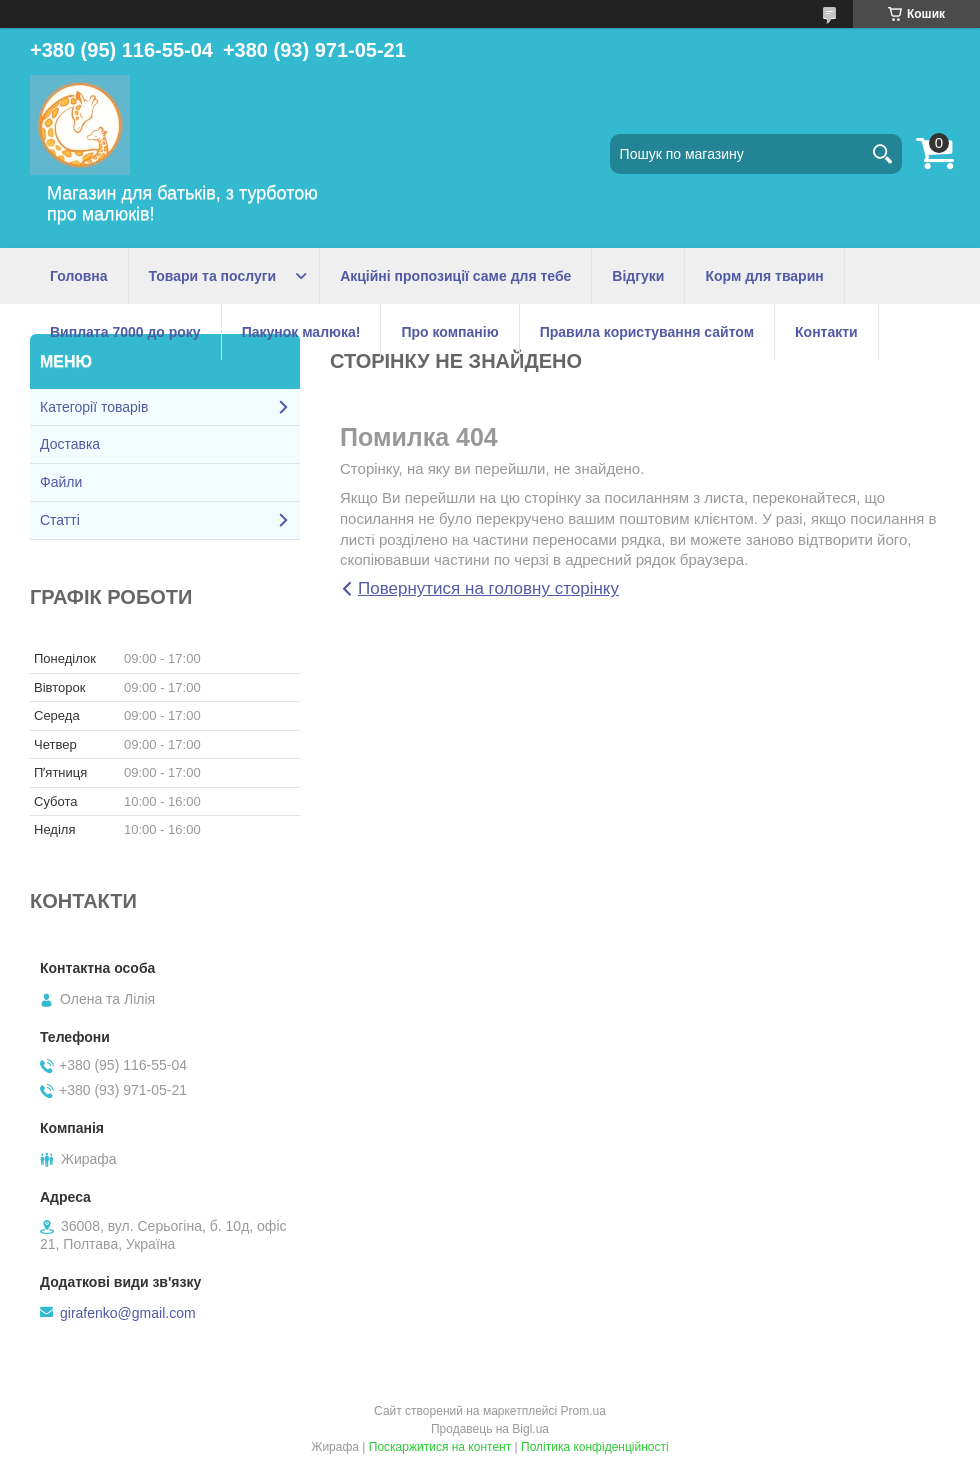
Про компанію (449, 332)
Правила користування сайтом (647, 332)
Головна (79, 276)
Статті (60, 520)
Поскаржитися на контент (440, 1447)
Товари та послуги (213, 276)
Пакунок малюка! (301, 332)
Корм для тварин (764, 276)
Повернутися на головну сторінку (488, 588)
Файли (61, 482)
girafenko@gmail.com (128, 1313)
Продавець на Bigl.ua (490, 1429)
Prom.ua (583, 1411)
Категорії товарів (94, 407)
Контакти (826, 332)
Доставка (70, 444)
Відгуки (638, 276)
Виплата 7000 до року (125, 332)
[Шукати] (882, 154)
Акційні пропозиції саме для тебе (455, 276)
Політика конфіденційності (595, 1447)
